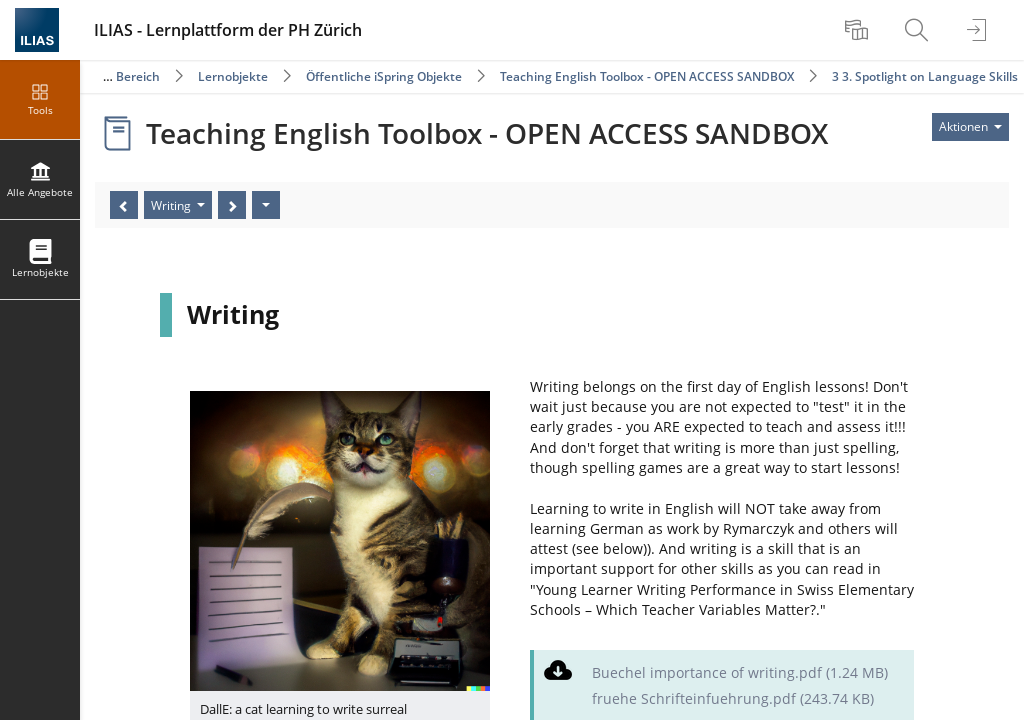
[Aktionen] (266, 205)
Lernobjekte (233, 76)
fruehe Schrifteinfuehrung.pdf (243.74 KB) (733, 698)
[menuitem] (859, 30)
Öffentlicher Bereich (101, 76)
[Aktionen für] (970, 127)
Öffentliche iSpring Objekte (384, 76)
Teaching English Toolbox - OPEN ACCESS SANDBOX (647, 76)
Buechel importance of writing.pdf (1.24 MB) (740, 672)
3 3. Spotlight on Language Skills (925, 76)
